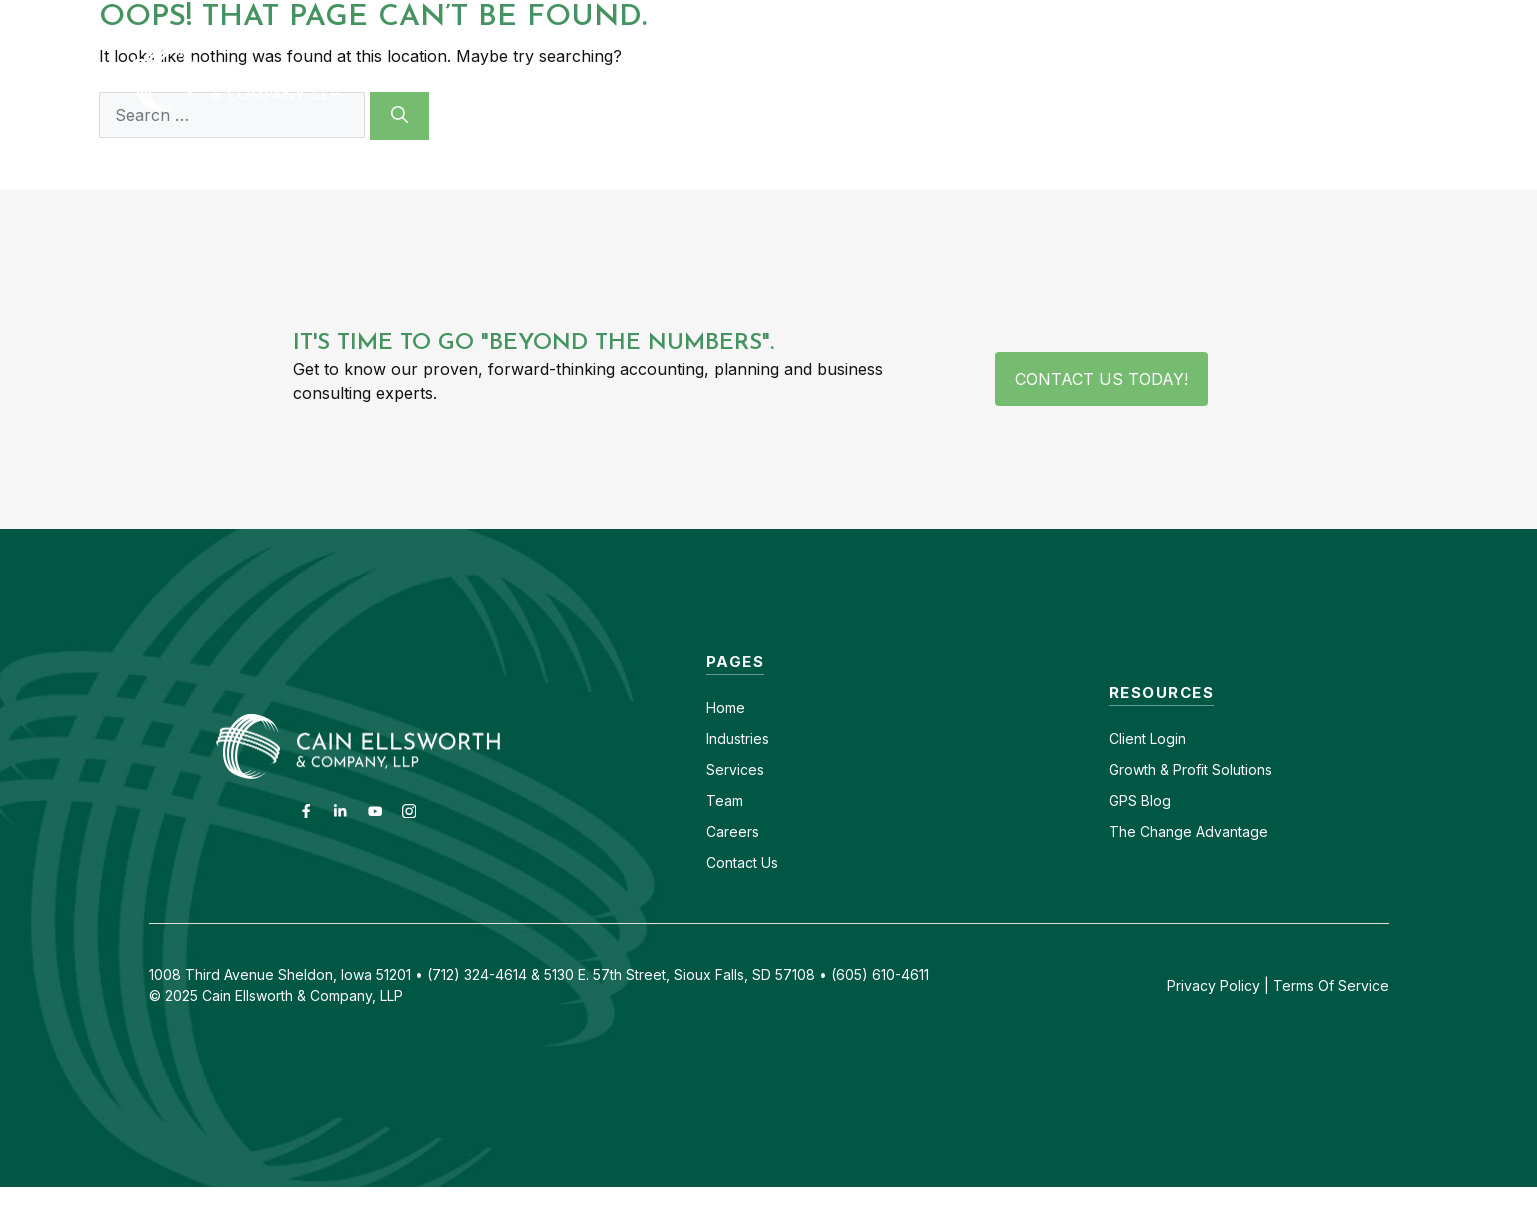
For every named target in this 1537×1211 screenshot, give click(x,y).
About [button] (1060, 79)
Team (724, 800)
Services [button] (925, 79)
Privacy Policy (1213, 985)
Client (1127, 738)
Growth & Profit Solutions (1190, 769)
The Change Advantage (1188, 831)
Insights (1172, 79)
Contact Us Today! (1101, 379)
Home (725, 707)
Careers (1103, 17)
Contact (1015, 17)
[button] (1381, 79)
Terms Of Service (1331, 985)
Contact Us (742, 862)
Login (1166, 738)
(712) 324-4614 (1354, 17)
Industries (737, 738)
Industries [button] (770, 79)
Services (735, 769)
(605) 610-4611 (1216, 17)
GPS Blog (1292, 79)
